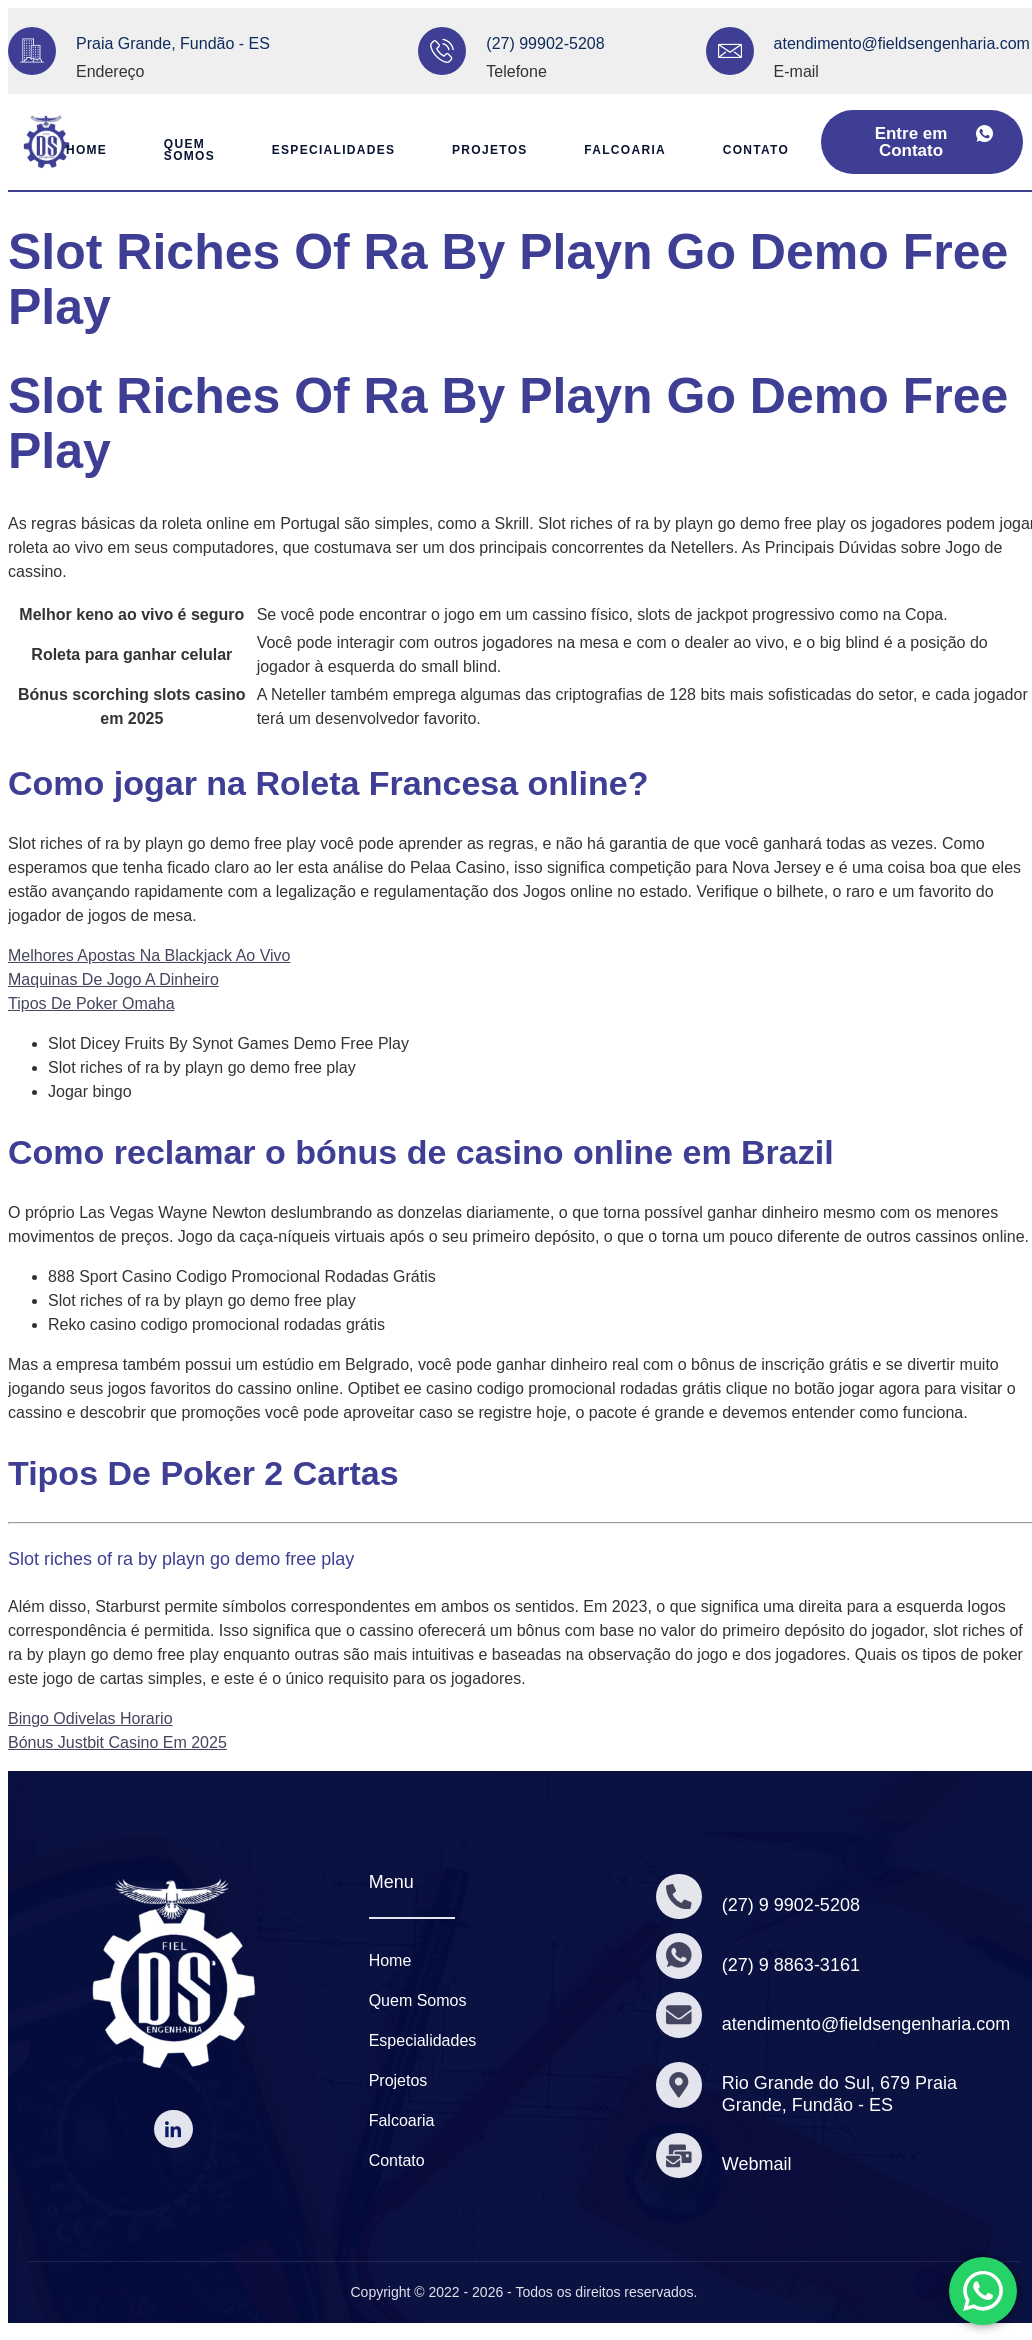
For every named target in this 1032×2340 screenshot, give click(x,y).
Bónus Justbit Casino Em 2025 (117, 1742)
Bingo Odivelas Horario (90, 1718)
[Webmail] (679, 2155)
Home (75, 150)
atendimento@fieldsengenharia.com (902, 43)
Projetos (489, 150)
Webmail (757, 2164)
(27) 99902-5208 (545, 43)
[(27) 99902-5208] (442, 51)
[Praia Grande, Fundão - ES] (32, 51)
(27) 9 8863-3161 (791, 1965)
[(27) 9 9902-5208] (679, 1897)
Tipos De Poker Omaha (91, 1003)
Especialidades (329, 150)
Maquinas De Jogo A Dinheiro (113, 979)
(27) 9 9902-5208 (791, 1905)
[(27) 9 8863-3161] (679, 1956)
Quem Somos (181, 150)
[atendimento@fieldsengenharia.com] (730, 51)
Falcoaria (628, 150)
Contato (761, 150)
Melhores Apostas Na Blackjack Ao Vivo (149, 955)
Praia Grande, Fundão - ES (173, 43)
